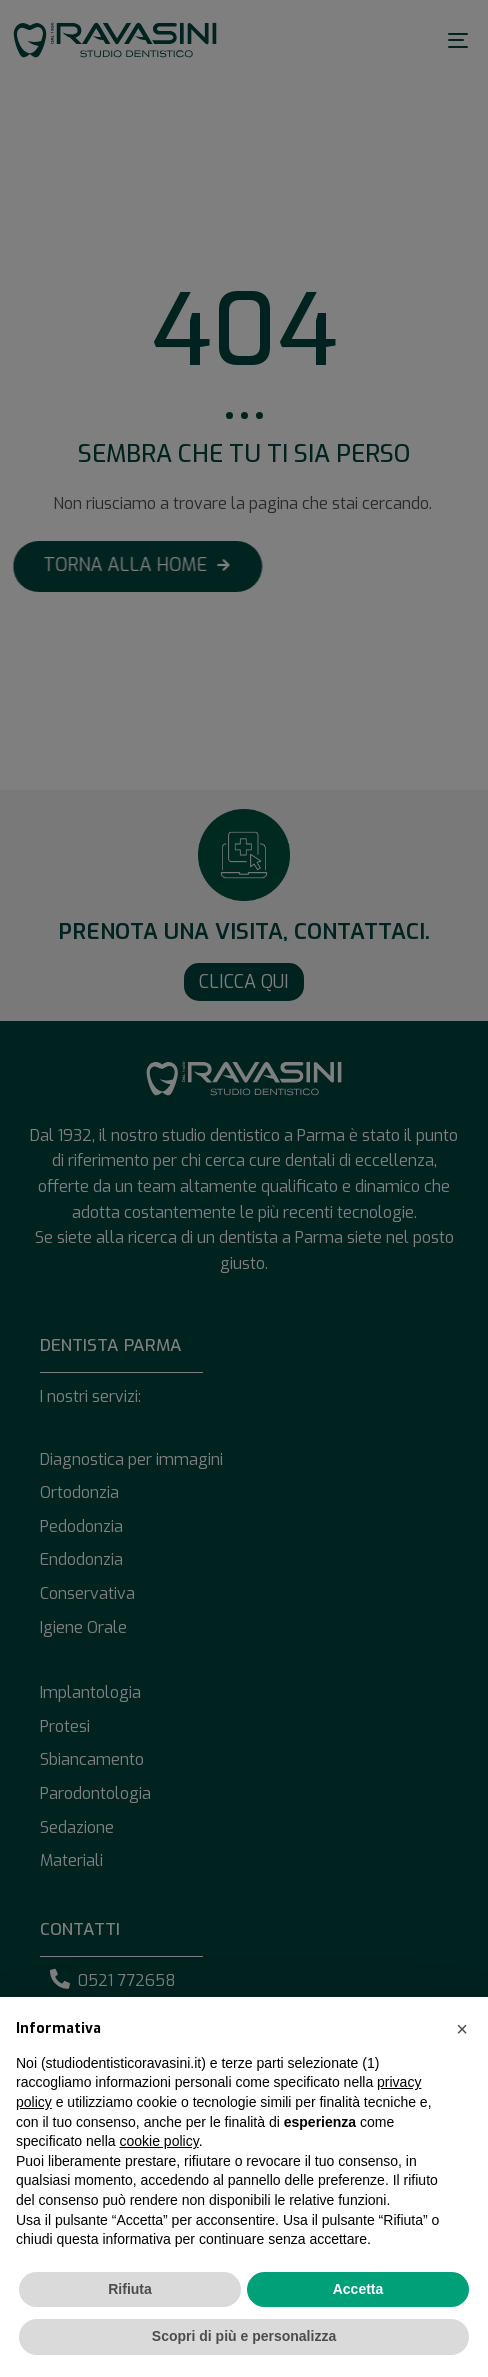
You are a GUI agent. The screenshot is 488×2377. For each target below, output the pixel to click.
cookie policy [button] (159, 2141)
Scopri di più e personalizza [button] (244, 2336)
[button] (462, 2029)
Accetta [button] (358, 2289)
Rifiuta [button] (130, 2289)
